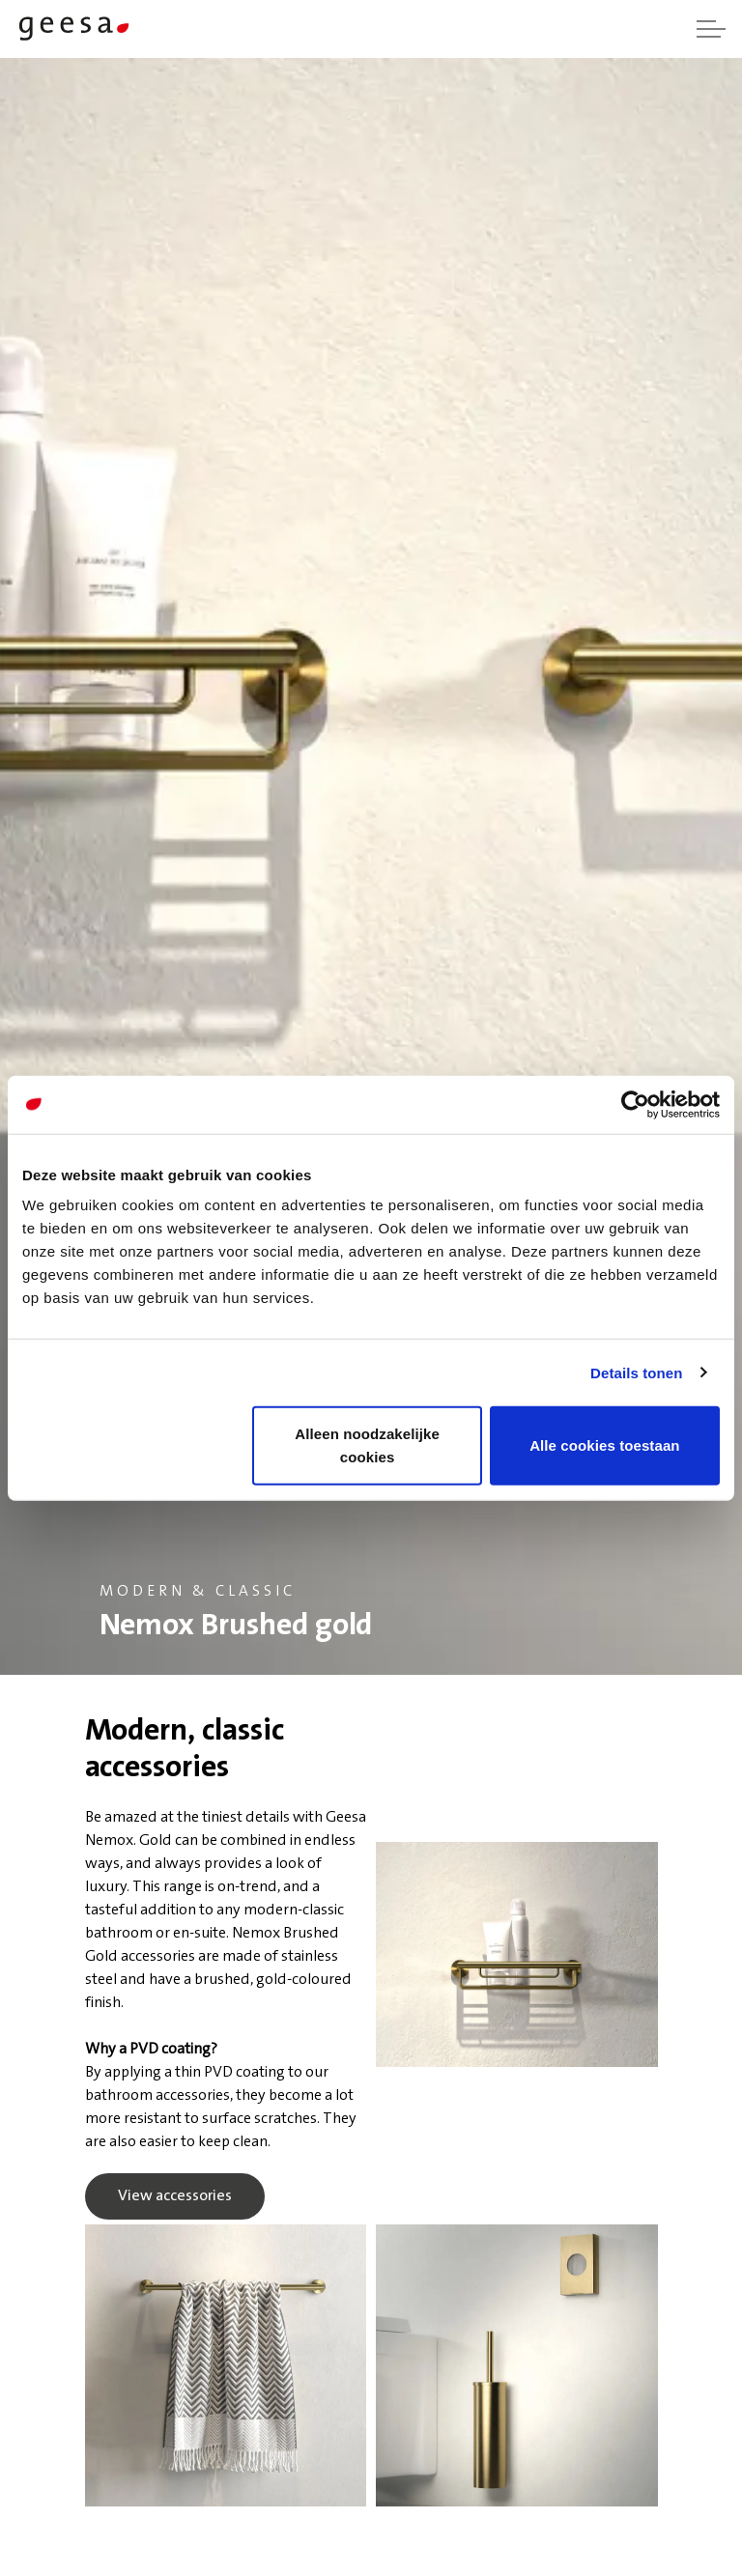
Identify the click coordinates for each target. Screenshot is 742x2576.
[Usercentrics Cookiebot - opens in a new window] (635, 1104)
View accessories (175, 2196)
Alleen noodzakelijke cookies (367, 1445)
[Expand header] (711, 29)
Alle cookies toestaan (604, 1445)
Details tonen (636, 1372)
